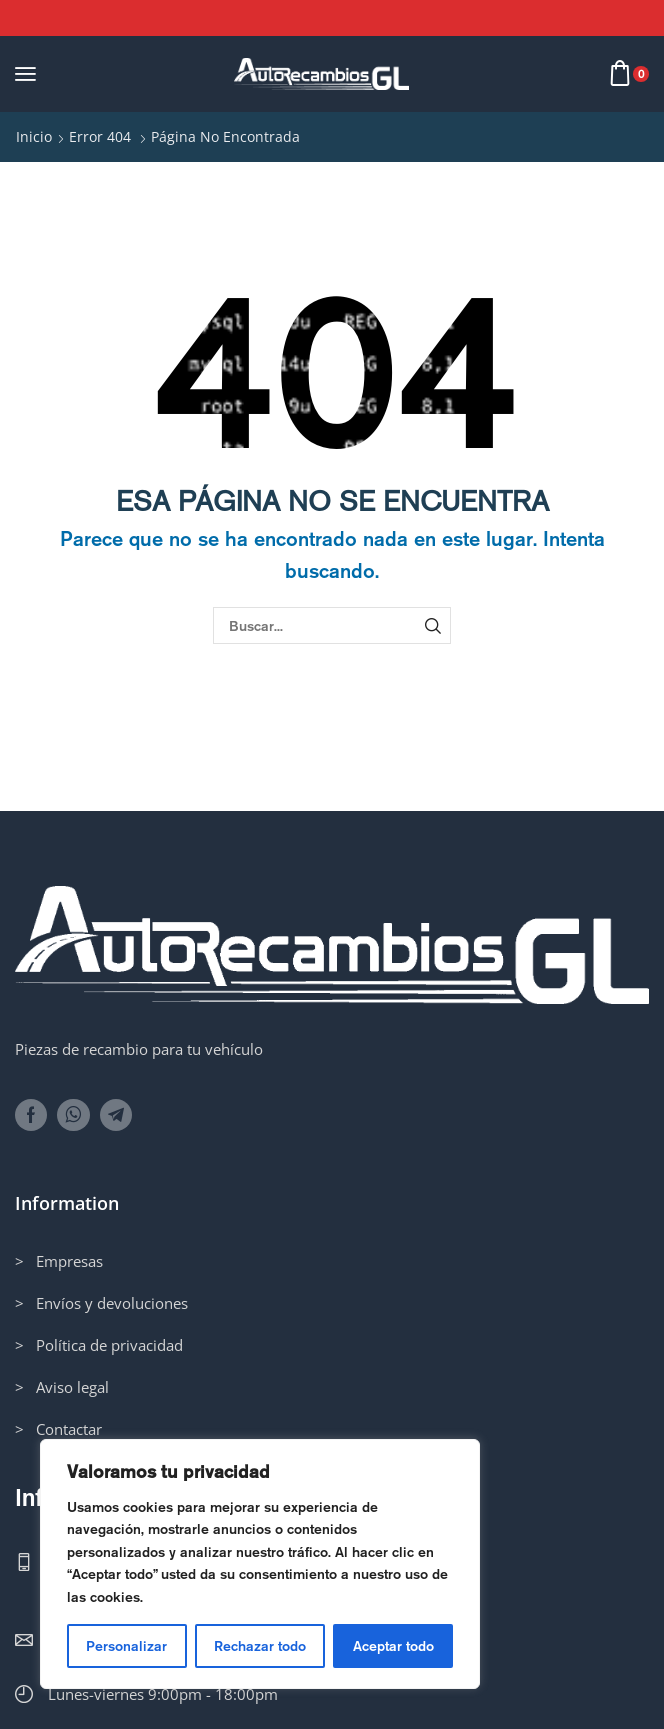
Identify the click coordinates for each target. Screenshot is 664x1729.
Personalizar (126, 1646)
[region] (260, 1564)
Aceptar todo (393, 1646)
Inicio (34, 136)
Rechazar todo (260, 1646)
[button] (25, 73)
